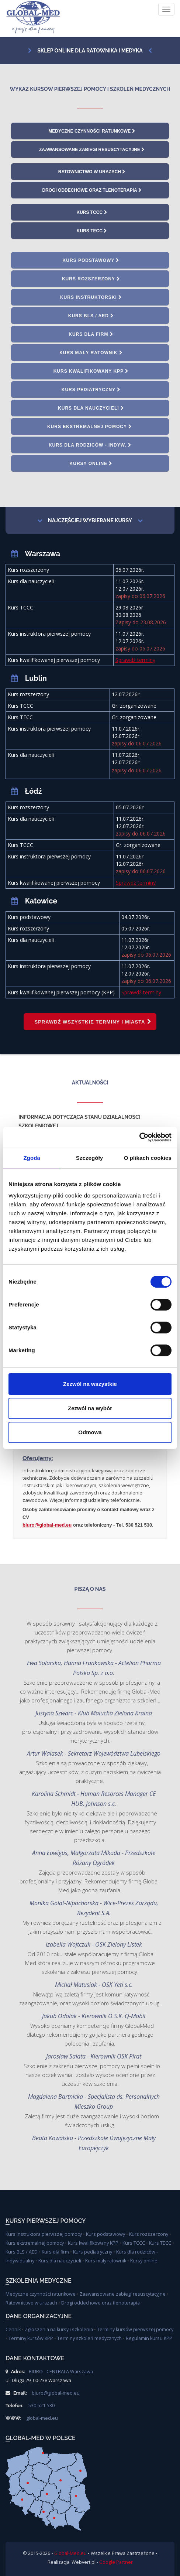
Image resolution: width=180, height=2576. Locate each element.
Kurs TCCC (92, 212)
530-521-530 (41, 2405)
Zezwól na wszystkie (90, 1384)
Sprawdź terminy (135, 659)
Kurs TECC (92, 230)
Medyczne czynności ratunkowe (91, 131)
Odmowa (89, 1432)
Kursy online (91, 463)
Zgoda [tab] (31, 1158)
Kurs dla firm (91, 334)
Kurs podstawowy (91, 260)
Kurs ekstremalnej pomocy (89, 426)
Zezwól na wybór (90, 1408)
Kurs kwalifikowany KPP (91, 371)
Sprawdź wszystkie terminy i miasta (92, 1022)
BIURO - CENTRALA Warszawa (61, 2371)
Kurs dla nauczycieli (91, 408)
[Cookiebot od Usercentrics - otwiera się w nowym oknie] (139, 1137)
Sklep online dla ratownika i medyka (85, 51)
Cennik (13, 2329)
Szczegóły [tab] (89, 1158)
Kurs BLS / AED (91, 315)
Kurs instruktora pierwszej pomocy (44, 2234)
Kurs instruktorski (91, 297)
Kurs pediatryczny (91, 389)
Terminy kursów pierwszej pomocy (135, 2329)
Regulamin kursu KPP (149, 2338)
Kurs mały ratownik (91, 352)
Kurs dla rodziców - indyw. (90, 445)
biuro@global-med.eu (47, 1525)
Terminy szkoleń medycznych (89, 2338)
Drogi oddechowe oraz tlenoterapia (91, 190)
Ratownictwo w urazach (92, 171)
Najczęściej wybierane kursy (84, 520)
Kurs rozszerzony (91, 278)
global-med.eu (42, 2418)
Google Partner (116, 2562)
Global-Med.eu (70, 2553)
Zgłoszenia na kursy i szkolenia (59, 2329)
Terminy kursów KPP (30, 2338)
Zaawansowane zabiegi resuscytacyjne (92, 149)
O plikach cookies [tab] (148, 1158)
